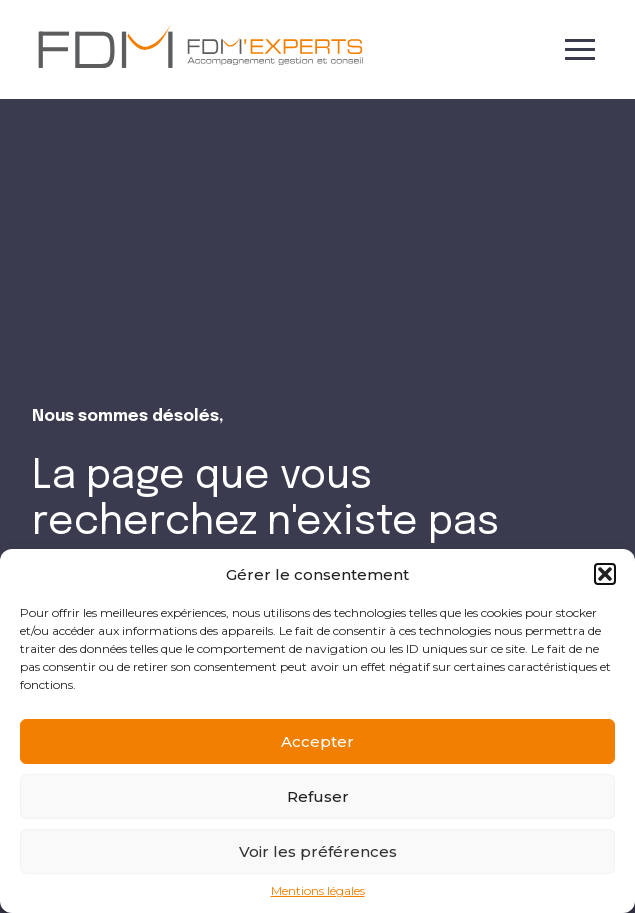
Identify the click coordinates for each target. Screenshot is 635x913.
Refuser (318, 796)
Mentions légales (318, 891)
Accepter (317, 741)
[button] (605, 574)
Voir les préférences (318, 851)
